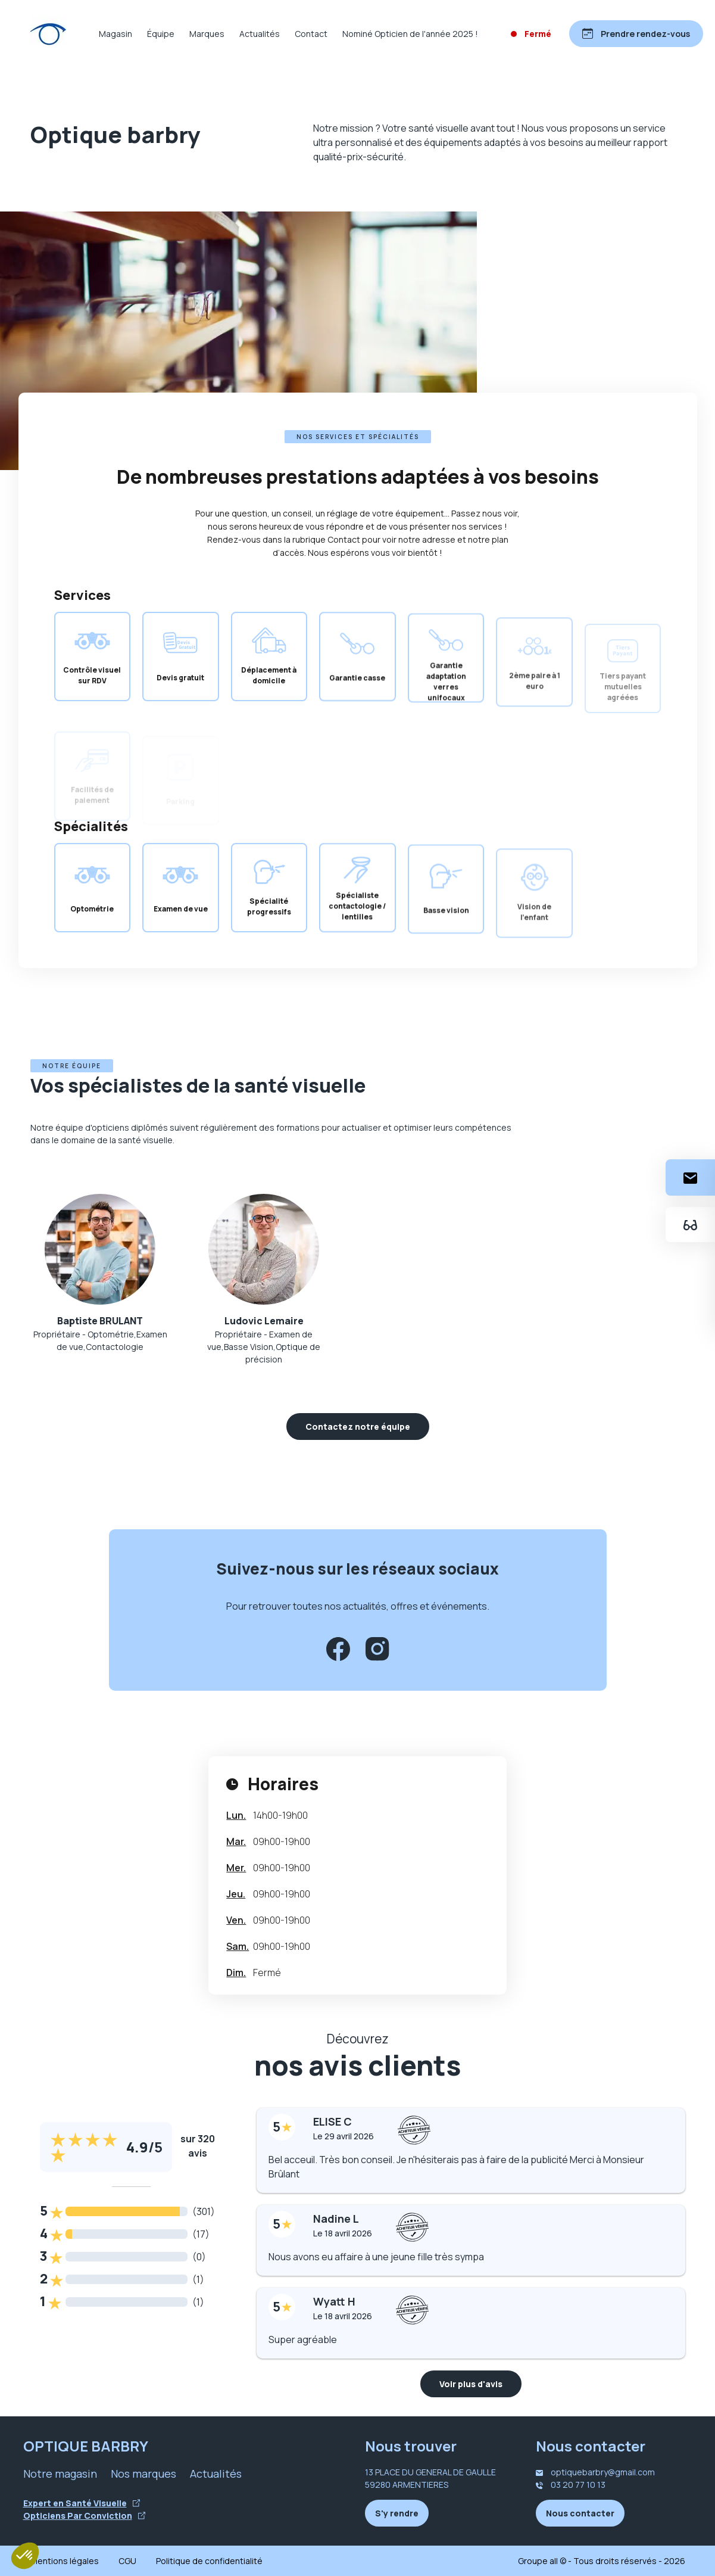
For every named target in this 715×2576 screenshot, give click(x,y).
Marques (206, 33)
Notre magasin (60, 2473)
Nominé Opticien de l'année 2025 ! (410, 33)
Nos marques (143, 2473)
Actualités (259, 33)
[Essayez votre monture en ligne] (690, 1224)
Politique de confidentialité (209, 2560)
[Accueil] (48, 34)
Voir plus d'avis (470, 2384)
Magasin (115, 33)
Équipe (160, 33)
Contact (311, 33)
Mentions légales (64, 2560)
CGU (127, 2560)
